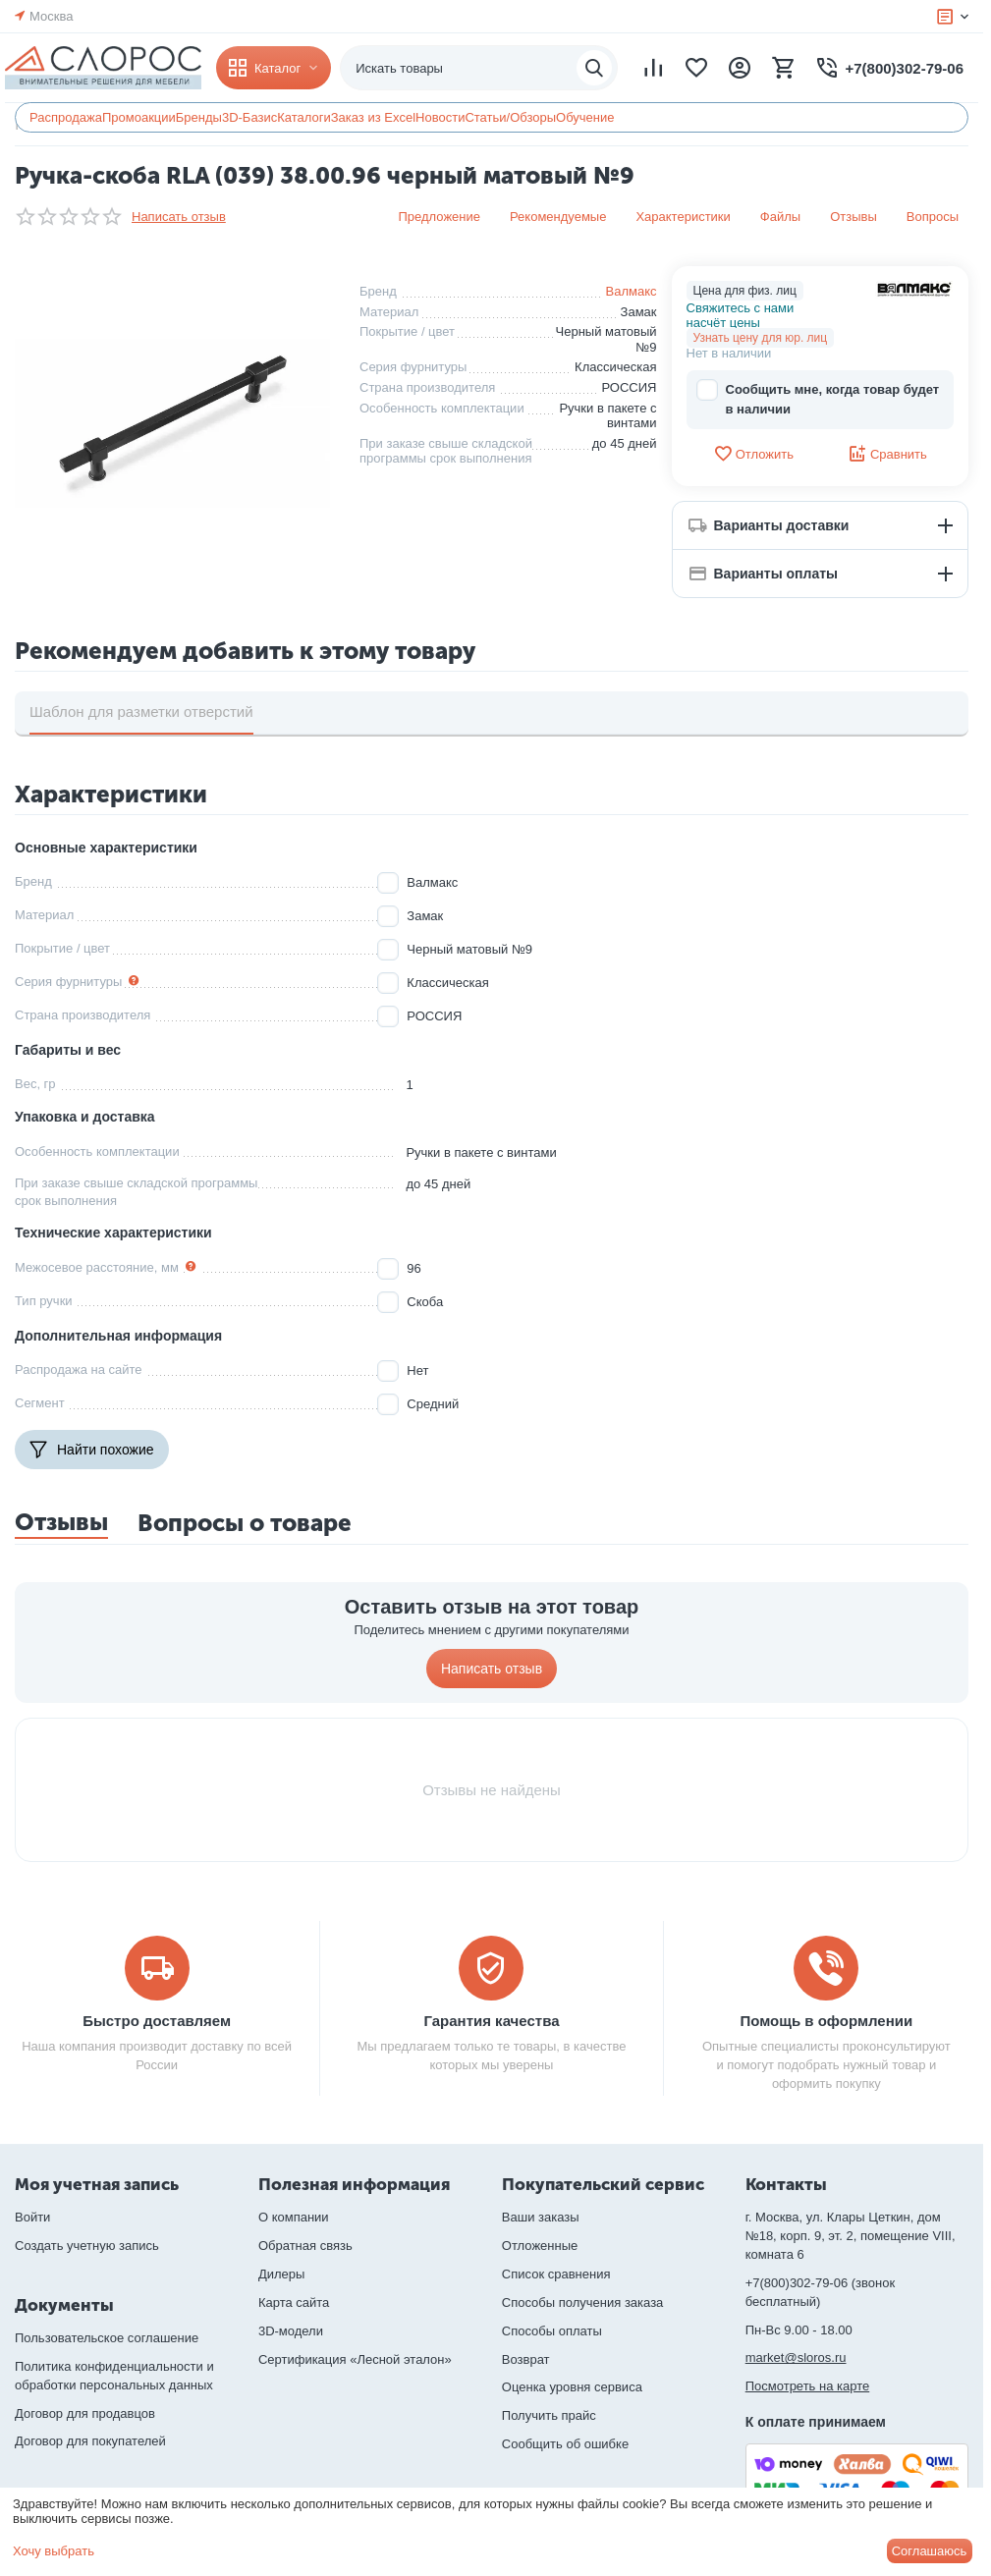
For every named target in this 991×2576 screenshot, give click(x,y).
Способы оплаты (552, 2331)
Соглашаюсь (929, 2551)
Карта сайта (293, 2302)
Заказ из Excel (373, 117)
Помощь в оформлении (826, 2020)
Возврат (526, 2359)
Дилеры (281, 2274)
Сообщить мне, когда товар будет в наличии (818, 398)
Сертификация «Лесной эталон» (355, 2359)
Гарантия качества (491, 2020)
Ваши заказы (540, 2217)
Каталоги (304, 117)
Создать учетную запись (87, 2245)
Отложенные (540, 2245)
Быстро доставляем (157, 2020)
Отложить (753, 454)
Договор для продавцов (85, 2413)
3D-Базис (249, 117)
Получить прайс (549, 2415)
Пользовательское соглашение (106, 2337)
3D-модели (290, 2331)
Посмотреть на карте (807, 2386)
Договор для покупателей (90, 2441)
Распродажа (65, 117)
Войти (32, 2217)
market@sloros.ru (796, 2357)
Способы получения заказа (583, 2302)
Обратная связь (305, 2245)
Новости (440, 117)
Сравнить (887, 454)
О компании (293, 2217)
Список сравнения (556, 2274)
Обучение (585, 117)
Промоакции (139, 117)
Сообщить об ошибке (565, 2444)
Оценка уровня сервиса (572, 2387)
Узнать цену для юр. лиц (760, 338)
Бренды (199, 117)
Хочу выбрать (53, 2551)
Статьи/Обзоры (510, 117)
